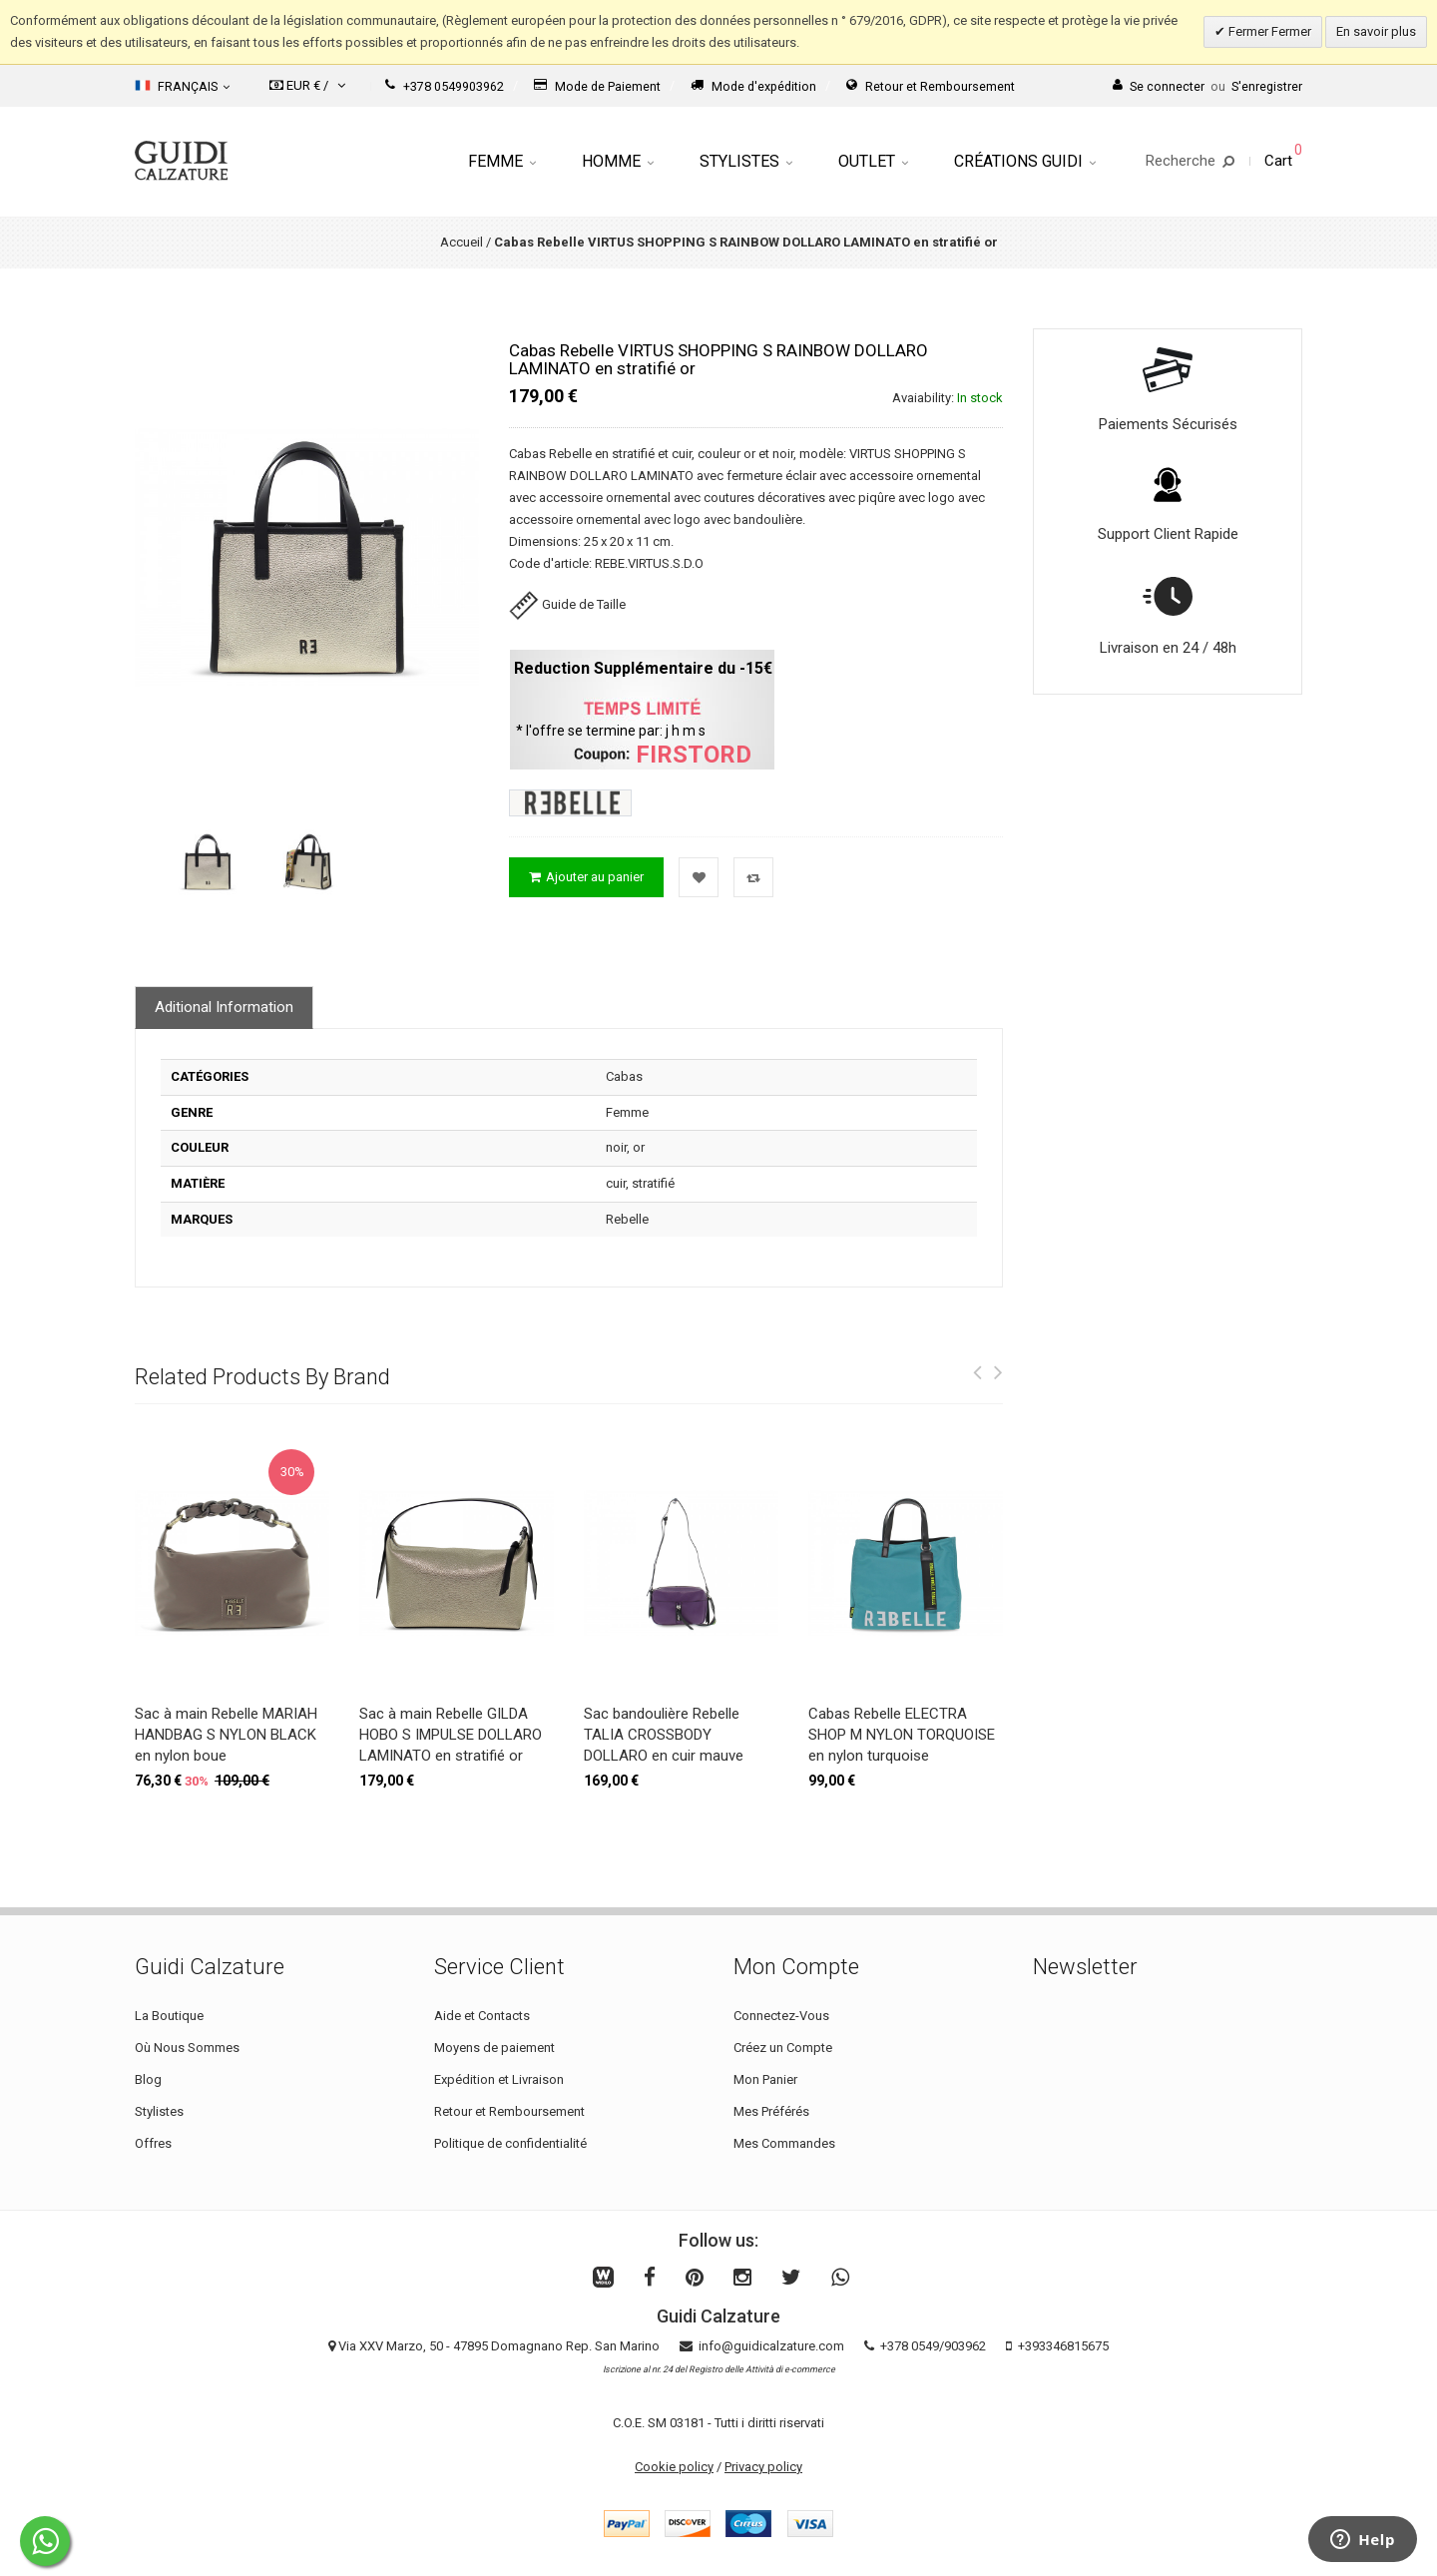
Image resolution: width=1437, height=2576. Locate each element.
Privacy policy (763, 2466)
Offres (153, 2143)
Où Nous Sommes (187, 2047)
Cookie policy (674, 2466)
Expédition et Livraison (499, 2079)
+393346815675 (1063, 2345)
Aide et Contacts (482, 2015)
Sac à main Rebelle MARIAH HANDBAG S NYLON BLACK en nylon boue (226, 1735)
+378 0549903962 (444, 86)
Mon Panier (765, 2079)
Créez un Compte (782, 2047)
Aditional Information (224, 1007)
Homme (618, 161)
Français (182, 86)
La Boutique (169, 2015)
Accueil (461, 242)
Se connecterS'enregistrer (1207, 86)
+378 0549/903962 (933, 2345)
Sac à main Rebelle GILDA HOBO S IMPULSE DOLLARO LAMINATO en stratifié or (450, 1735)
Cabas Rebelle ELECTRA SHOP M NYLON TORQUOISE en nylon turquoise (901, 1735)
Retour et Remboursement (930, 86)
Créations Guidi (1025, 161)
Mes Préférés (771, 2111)
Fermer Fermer (1268, 31)
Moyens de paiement (494, 2047)
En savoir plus (1376, 31)
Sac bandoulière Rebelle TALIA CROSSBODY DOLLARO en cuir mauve (663, 1735)
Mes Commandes (784, 2143)
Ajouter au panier (586, 876)
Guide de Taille (567, 604)
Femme (502, 161)
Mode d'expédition (753, 86)
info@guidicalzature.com (771, 2345)
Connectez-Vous (781, 2015)
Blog (148, 2079)
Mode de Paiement (597, 86)
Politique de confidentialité (510, 2143)
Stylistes (746, 161)
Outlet (873, 161)
